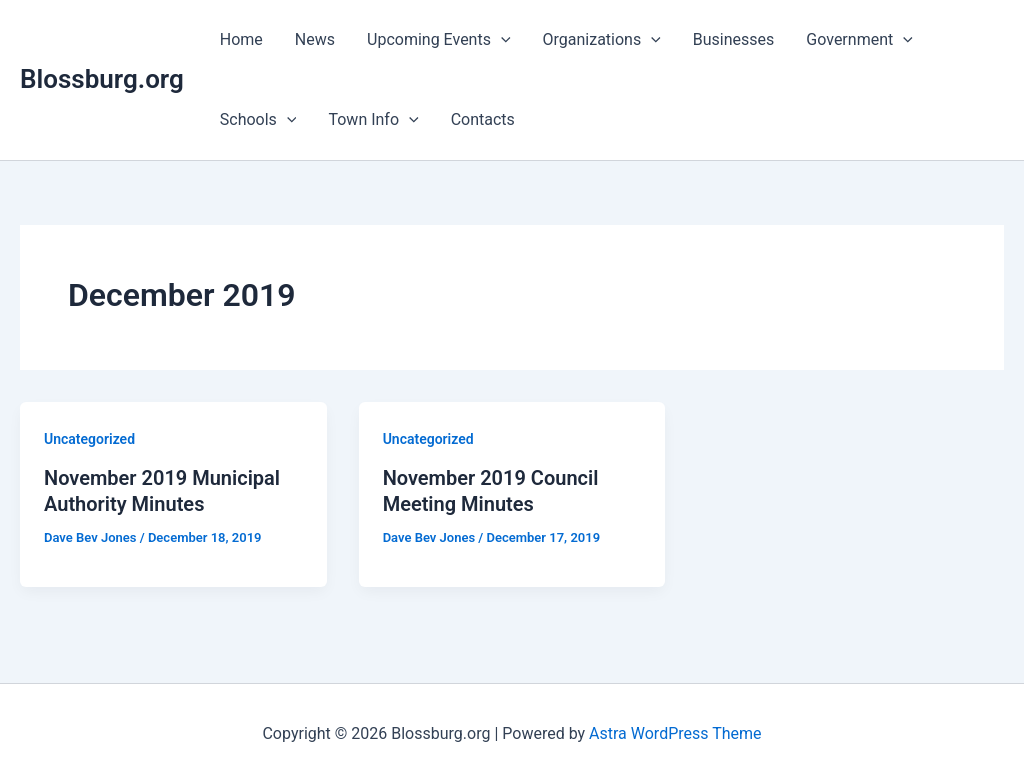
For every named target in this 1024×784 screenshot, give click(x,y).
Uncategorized (89, 439)
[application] (501, 40)
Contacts (483, 119)
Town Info (373, 120)
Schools (258, 120)
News (315, 39)
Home (241, 39)
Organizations (602, 40)
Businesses (734, 39)
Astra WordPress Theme (675, 733)
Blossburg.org (102, 79)
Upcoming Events (439, 40)
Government (859, 40)
